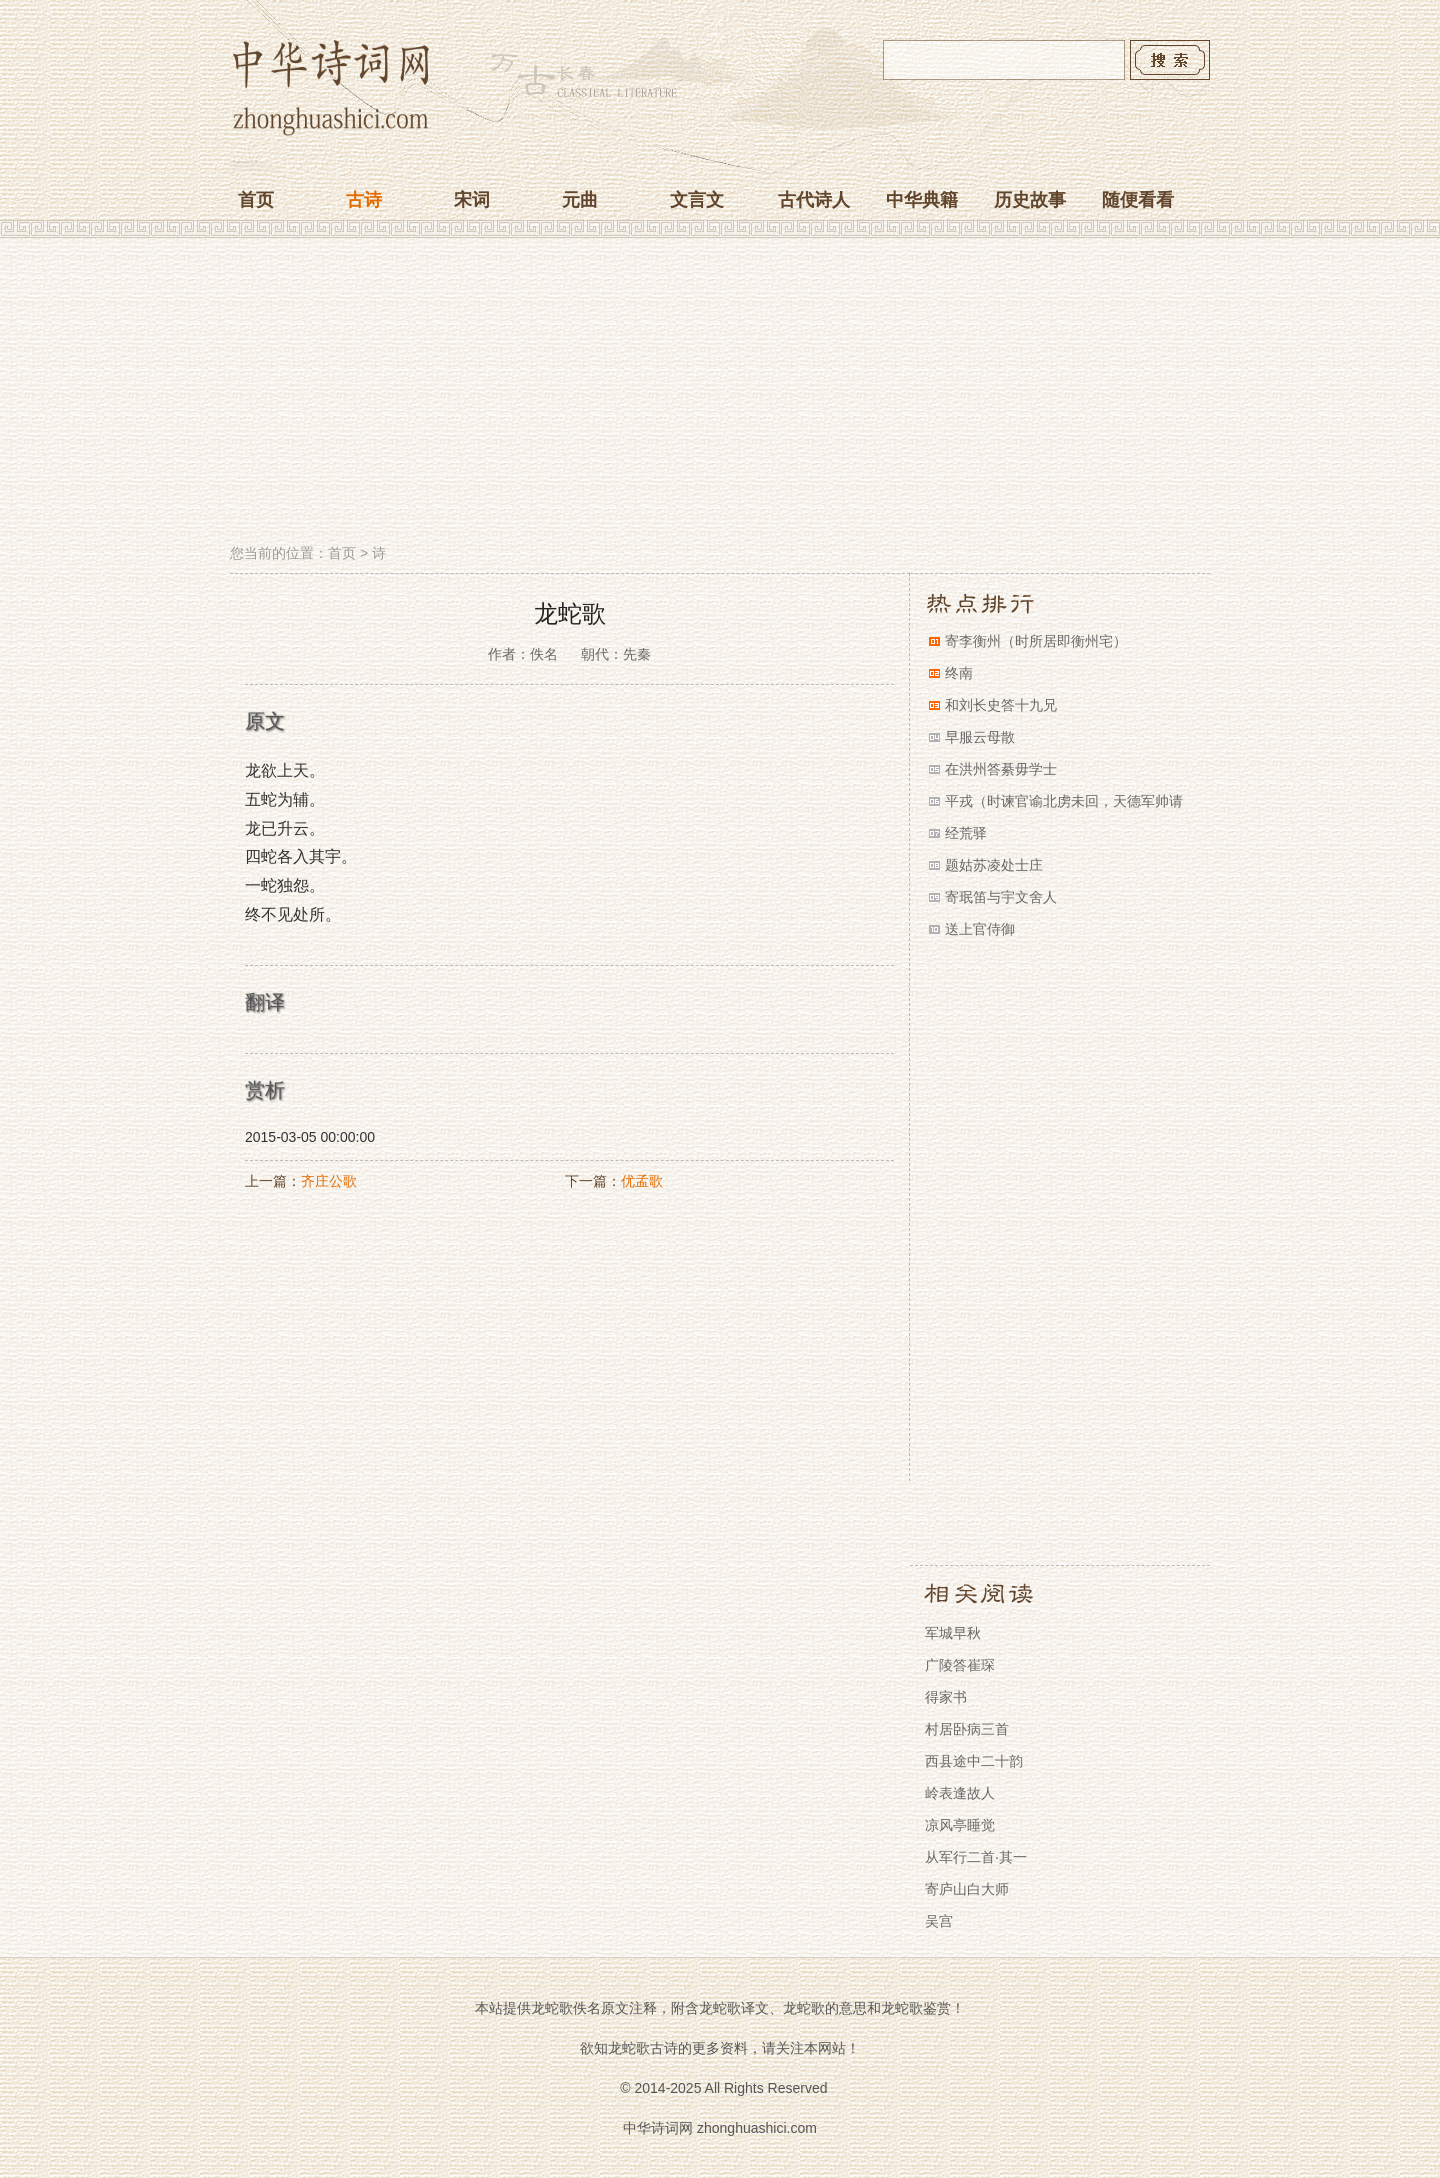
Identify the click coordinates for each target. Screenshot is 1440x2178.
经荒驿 (966, 833)
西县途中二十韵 (974, 1761)
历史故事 (1030, 200)
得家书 (946, 1697)
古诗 (364, 200)
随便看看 (1138, 200)
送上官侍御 (980, 929)
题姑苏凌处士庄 (994, 865)
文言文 (697, 200)
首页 (256, 200)
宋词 (472, 200)
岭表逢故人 (960, 1793)
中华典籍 (922, 200)
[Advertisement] (720, 393)
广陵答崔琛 (960, 1665)
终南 (959, 673)
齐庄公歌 (329, 1181)
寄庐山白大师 (967, 1889)
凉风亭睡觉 (960, 1825)
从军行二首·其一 (976, 1857)
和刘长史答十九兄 (1001, 705)
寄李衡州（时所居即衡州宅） (1036, 641)
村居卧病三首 (967, 1729)
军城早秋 (953, 1633)
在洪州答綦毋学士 (1001, 769)
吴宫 (939, 1921)
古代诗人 (814, 200)
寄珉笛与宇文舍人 (1001, 897)
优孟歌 (642, 1181)
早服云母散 (980, 737)
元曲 (580, 200)
